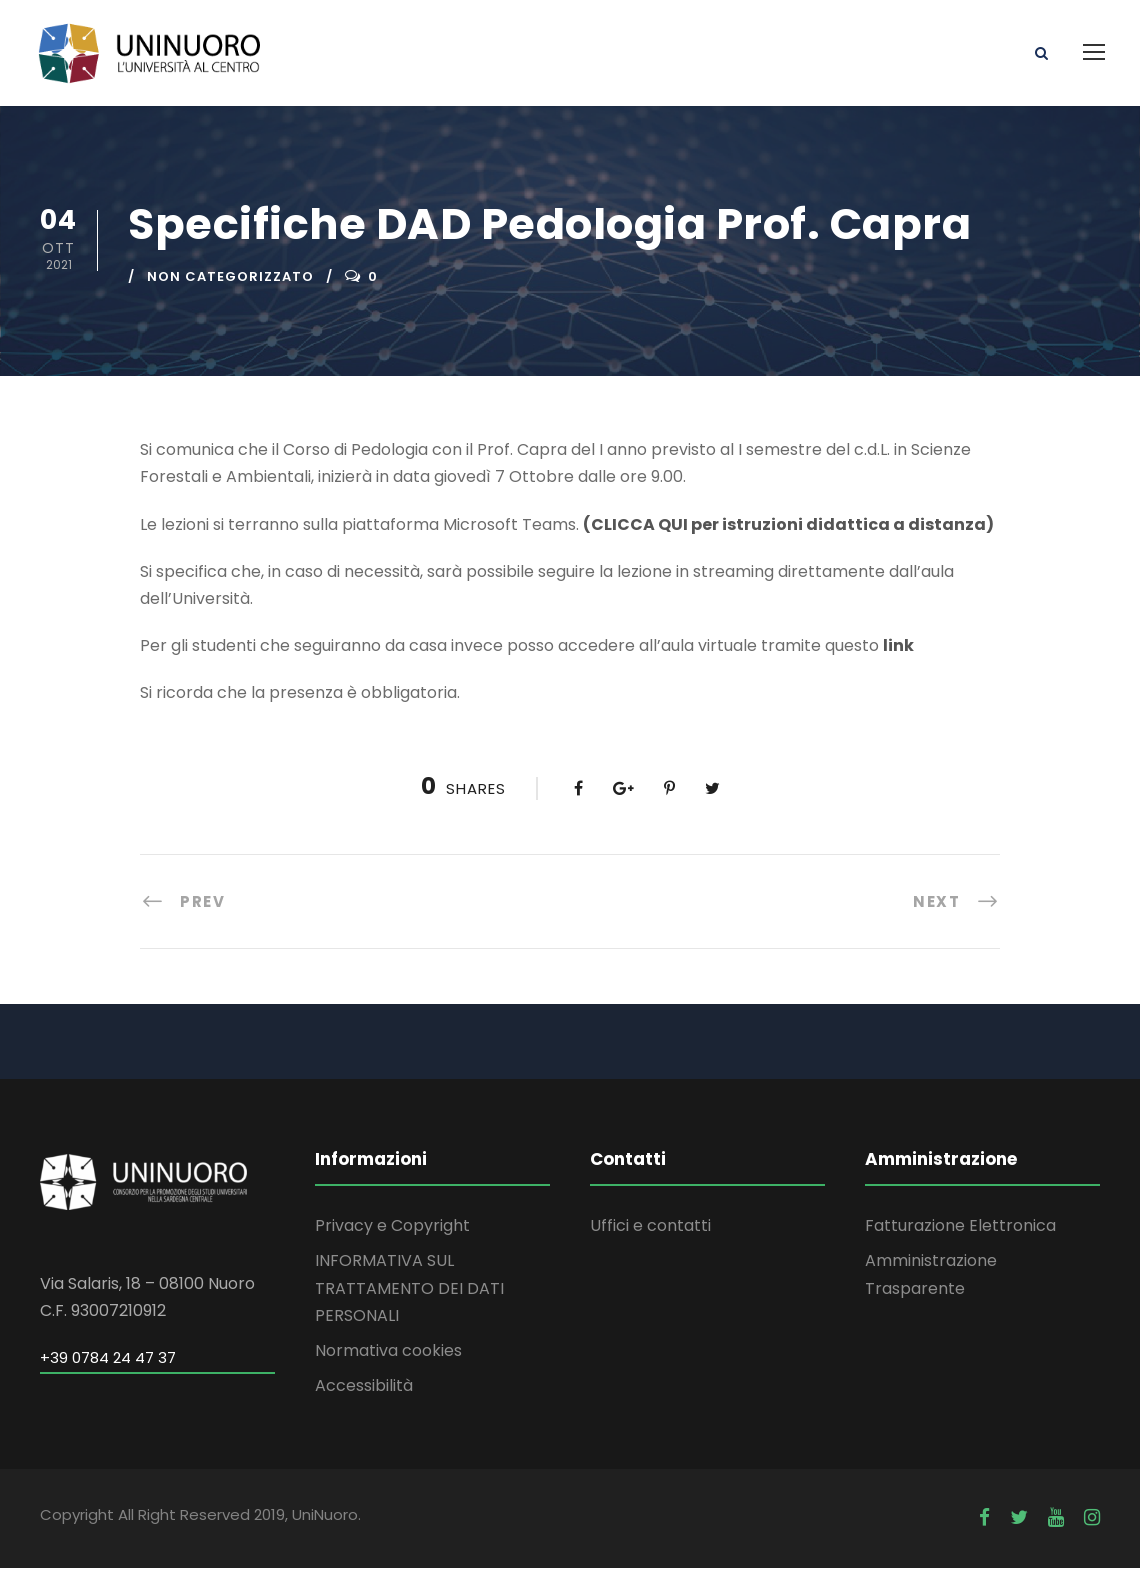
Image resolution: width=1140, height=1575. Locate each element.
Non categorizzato (230, 283)
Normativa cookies (388, 1357)
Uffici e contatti (650, 1233)
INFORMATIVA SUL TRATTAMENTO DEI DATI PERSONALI (409, 1295)
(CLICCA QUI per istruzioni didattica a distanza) (788, 531)
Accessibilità (364, 1393)
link (898, 653)
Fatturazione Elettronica (960, 1233)
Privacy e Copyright (392, 1233)
